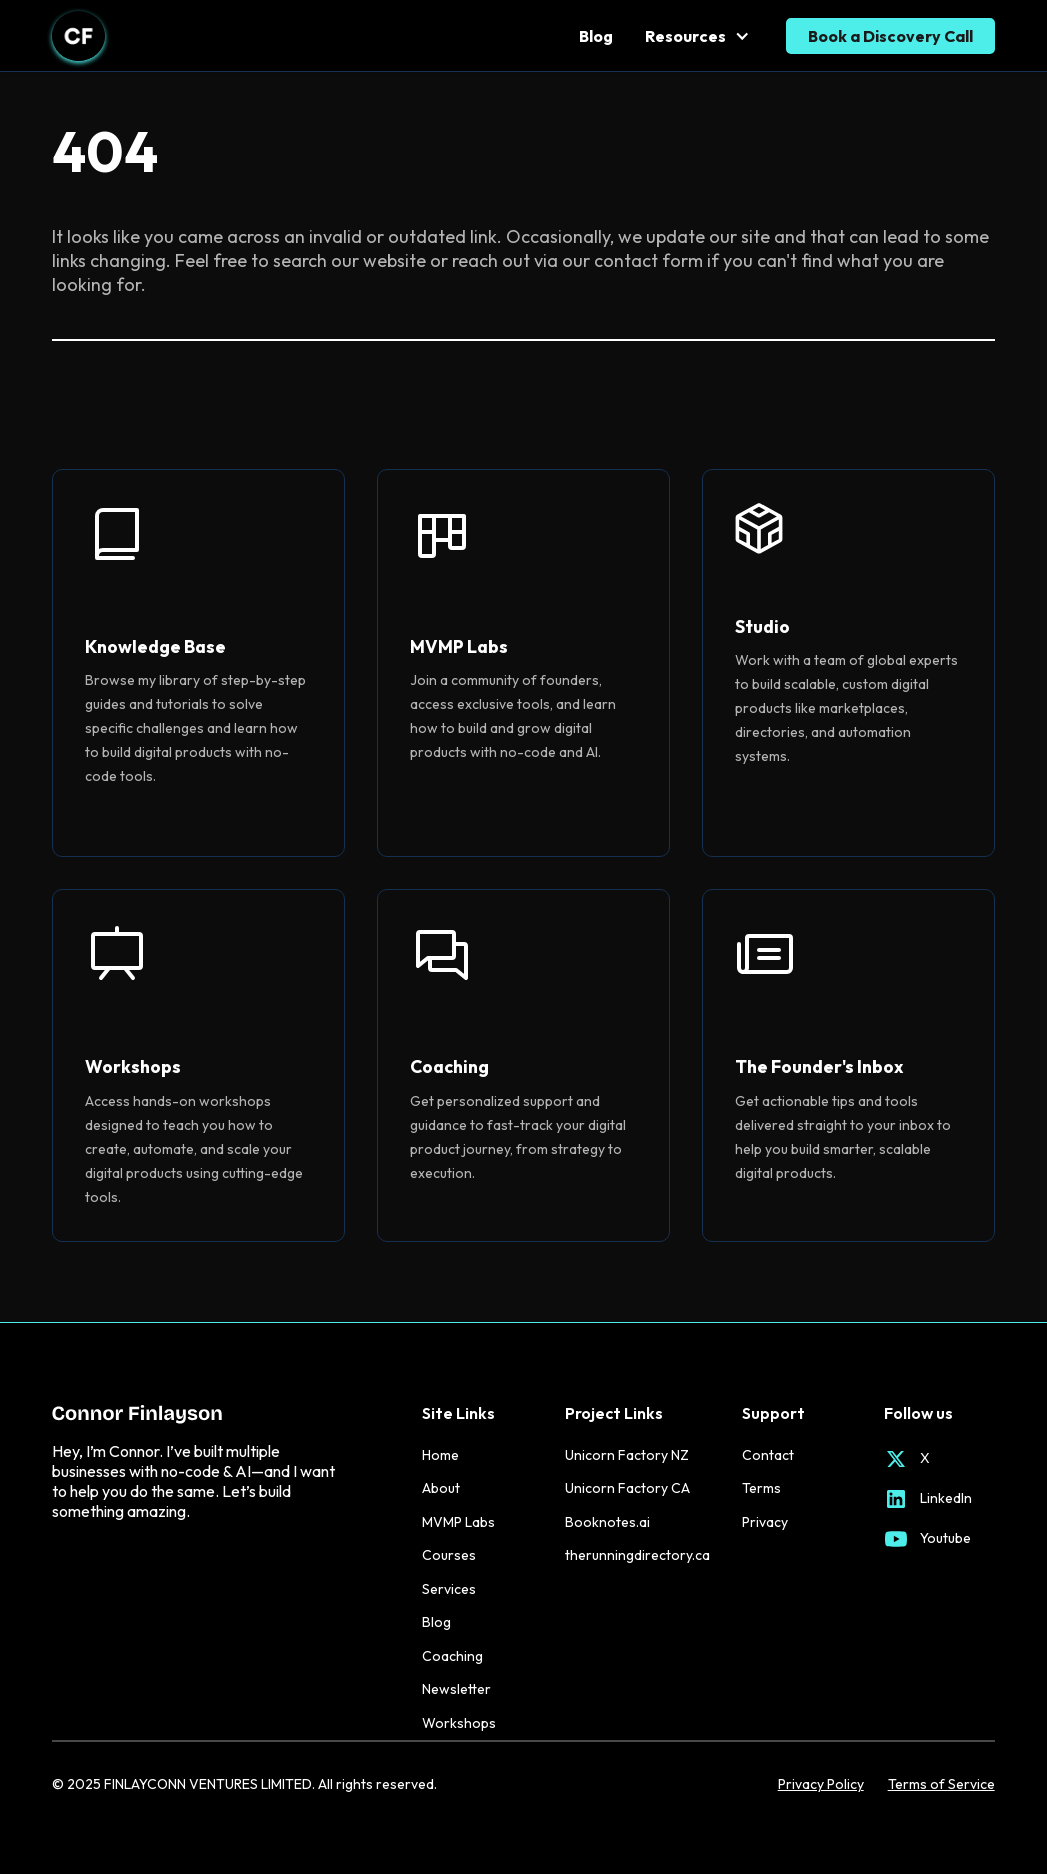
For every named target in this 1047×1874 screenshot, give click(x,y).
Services (449, 1589)
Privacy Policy (821, 1784)
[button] (699, 36)
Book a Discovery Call (890, 36)
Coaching (452, 1656)
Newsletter (456, 1689)
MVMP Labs (458, 1522)
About (441, 1488)
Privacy (765, 1522)
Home (440, 1455)
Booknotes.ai (607, 1522)
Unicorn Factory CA (627, 1488)
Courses (449, 1555)
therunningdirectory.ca (637, 1555)
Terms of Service (941, 1784)
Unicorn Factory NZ (627, 1455)
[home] (78, 36)
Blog (596, 36)
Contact (768, 1455)
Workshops (459, 1723)
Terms (761, 1488)
